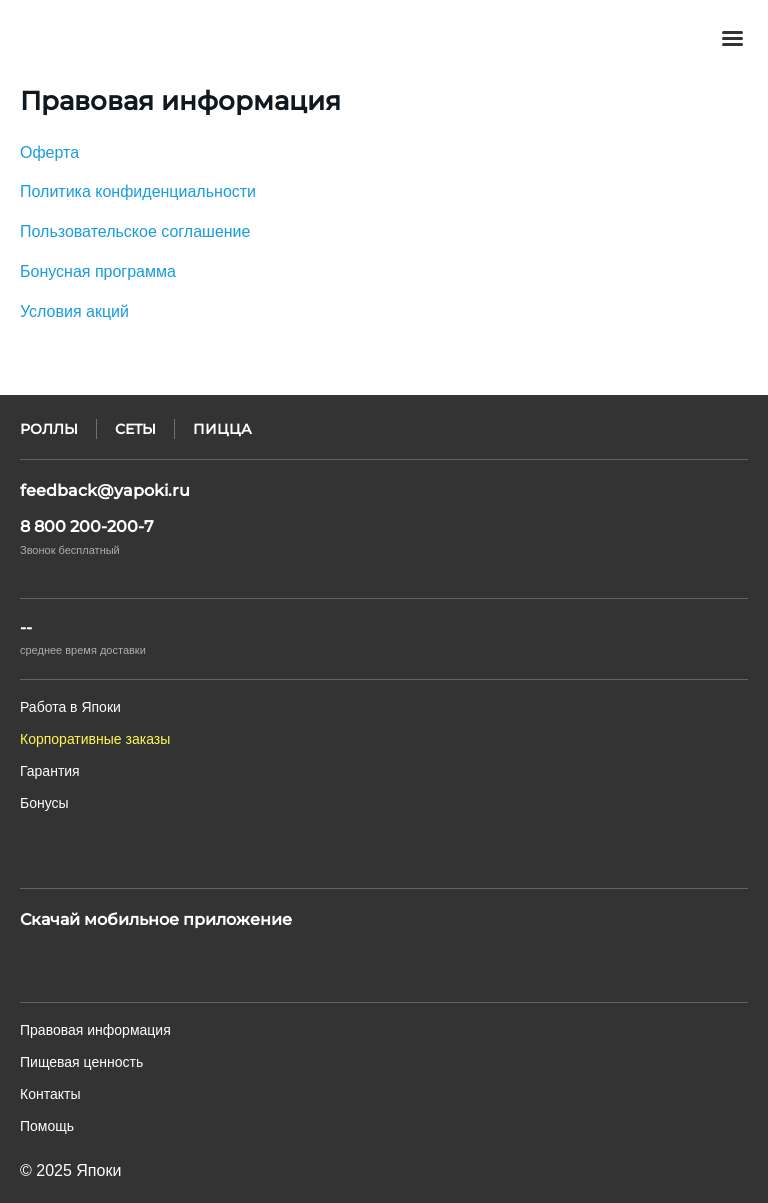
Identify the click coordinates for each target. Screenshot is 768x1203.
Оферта (49, 152)
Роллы (49, 429)
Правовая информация (95, 1030)
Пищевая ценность (81, 1062)
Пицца (222, 429)
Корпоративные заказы (95, 739)
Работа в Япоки (70, 707)
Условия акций (74, 311)
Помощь (47, 1126)
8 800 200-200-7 (87, 526)
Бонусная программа (98, 271)
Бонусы (44, 803)
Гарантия (50, 771)
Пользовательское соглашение (135, 231)
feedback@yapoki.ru (105, 490)
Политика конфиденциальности (138, 191)
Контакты (50, 1094)
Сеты (135, 429)
